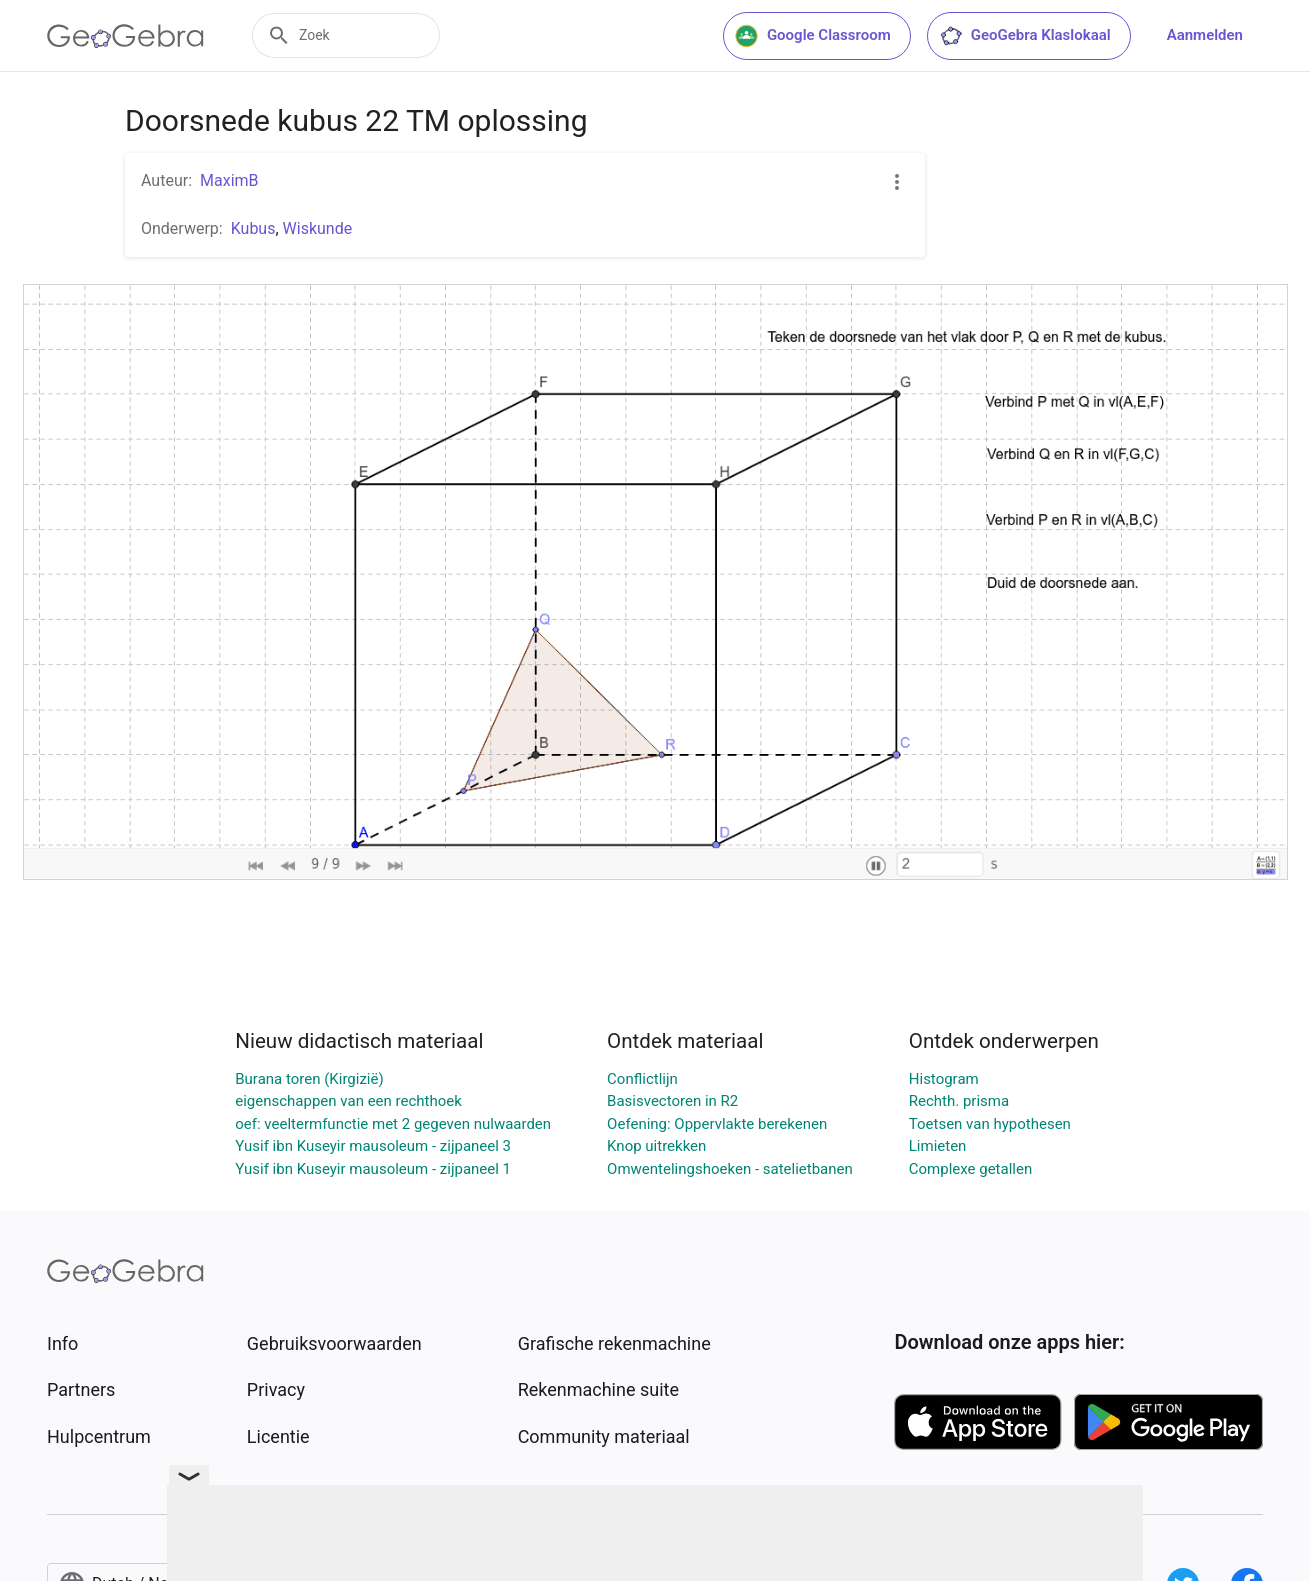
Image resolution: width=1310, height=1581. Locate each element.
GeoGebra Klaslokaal (1025, 36)
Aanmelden (1205, 35)
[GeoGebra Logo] (125, 36)
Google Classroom (813, 36)
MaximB (229, 180)
